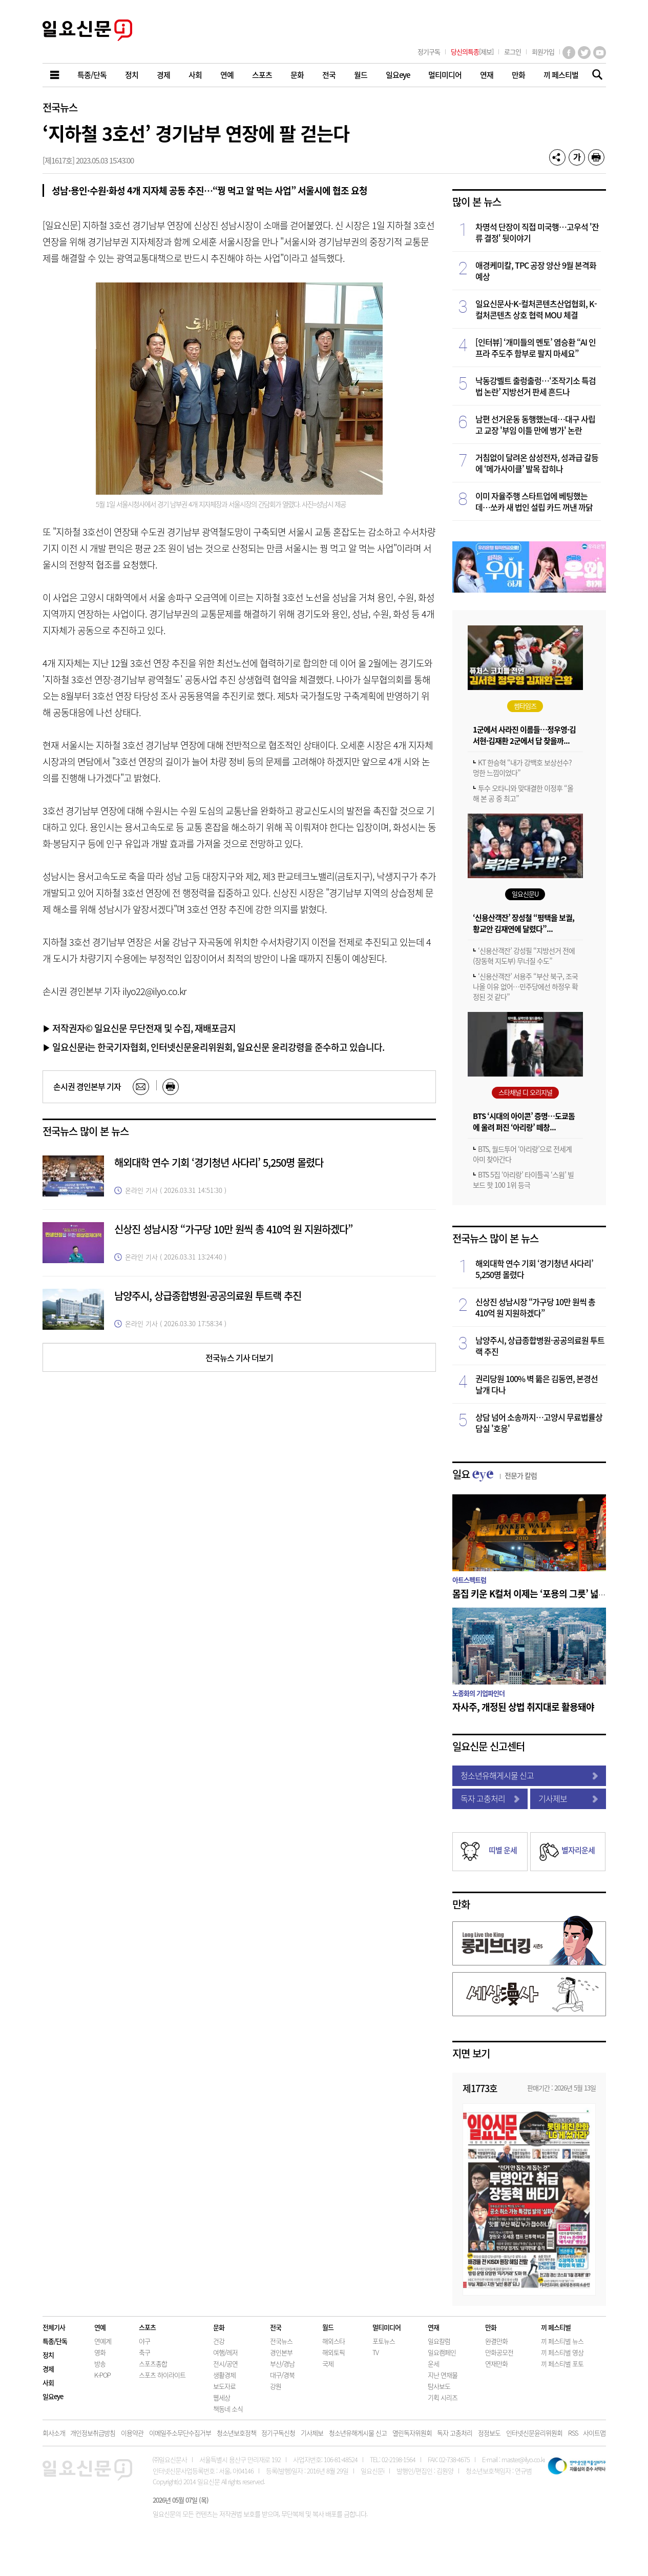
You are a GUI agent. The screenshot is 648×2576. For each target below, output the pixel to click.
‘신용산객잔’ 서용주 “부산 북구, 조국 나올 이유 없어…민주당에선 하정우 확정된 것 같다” (525, 986)
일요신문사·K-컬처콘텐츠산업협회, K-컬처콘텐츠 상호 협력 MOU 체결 (536, 309)
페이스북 (568, 52)
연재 (433, 2327)
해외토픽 (333, 2352)
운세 (433, 2363)
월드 (327, 2327)
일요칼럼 (439, 2341)
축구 (144, 2352)
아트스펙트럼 (469, 1580)
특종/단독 (55, 2341)
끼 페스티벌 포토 (562, 2363)
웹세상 (221, 2397)
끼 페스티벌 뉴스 (562, 2341)
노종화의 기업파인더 (478, 1693)
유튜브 (599, 52)
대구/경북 (282, 2375)
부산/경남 (282, 2363)
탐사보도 (439, 2386)
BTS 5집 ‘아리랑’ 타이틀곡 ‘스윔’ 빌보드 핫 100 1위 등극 (523, 1179)
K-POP (102, 2375)
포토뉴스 (383, 2341)
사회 (48, 2382)
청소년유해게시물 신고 (529, 1775)
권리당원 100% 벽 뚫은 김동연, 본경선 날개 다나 (536, 1384)
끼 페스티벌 (556, 2327)
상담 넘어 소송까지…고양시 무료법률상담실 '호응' (538, 1422)
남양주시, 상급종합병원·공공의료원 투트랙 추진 (207, 1295)
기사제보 (568, 1798)
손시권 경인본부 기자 (87, 1086)
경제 (48, 2369)
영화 (100, 2352)
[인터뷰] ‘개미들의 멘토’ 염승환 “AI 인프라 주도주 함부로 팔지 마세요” (535, 347)
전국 (275, 2327)
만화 (461, 1904)
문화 (218, 2327)
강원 (275, 2386)
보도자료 (224, 2386)
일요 (494, 1474)
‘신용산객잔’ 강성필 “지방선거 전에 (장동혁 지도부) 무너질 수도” (524, 955)
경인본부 (281, 2352)
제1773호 (480, 2088)
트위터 (584, 52)
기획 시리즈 (442, 2397)
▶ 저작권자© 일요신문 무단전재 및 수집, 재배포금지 (139, 1028)
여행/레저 (225, 2352)
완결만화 (496, 2341)
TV (375, 2352)
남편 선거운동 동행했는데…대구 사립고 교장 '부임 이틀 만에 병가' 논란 (535, 424)
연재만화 (496, 2363)
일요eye (53, 2396)
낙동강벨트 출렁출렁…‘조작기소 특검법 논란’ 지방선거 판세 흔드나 (535, 386)
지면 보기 (471, 2053)
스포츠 (147, 2327)
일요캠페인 (442, 2352)
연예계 (102, 2341)
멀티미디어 (386, 2327)
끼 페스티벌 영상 (562, 2352)
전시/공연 (225, 2363)
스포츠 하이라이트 (162, 2375)
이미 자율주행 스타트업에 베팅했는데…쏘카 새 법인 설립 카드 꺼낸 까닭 (534, 501)
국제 (327, 2363)
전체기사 (54, 2327)
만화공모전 (499, 2352)
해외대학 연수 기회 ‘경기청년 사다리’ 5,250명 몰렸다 (218, 1162)
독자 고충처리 (490, 1798)
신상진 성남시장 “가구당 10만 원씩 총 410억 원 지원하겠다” (233, 1229)
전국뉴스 (60, 107)
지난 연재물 (442, 2375)
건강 (218, 2341)
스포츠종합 (153, 2363)
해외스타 (333, 2341)
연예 (100, 2327)
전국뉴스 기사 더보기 (239, 1357)
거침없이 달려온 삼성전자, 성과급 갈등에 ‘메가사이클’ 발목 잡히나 (536, 463)
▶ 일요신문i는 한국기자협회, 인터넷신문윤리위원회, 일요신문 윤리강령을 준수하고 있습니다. (214, 1046)
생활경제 (224, 2375)
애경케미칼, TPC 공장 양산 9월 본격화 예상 (535, 270)
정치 (48, 2355)
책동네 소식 (228, 2408)
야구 (144, 2341)
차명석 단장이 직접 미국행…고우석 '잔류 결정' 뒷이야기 (537, 232)
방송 (100, 2363)
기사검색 (594, 75)
